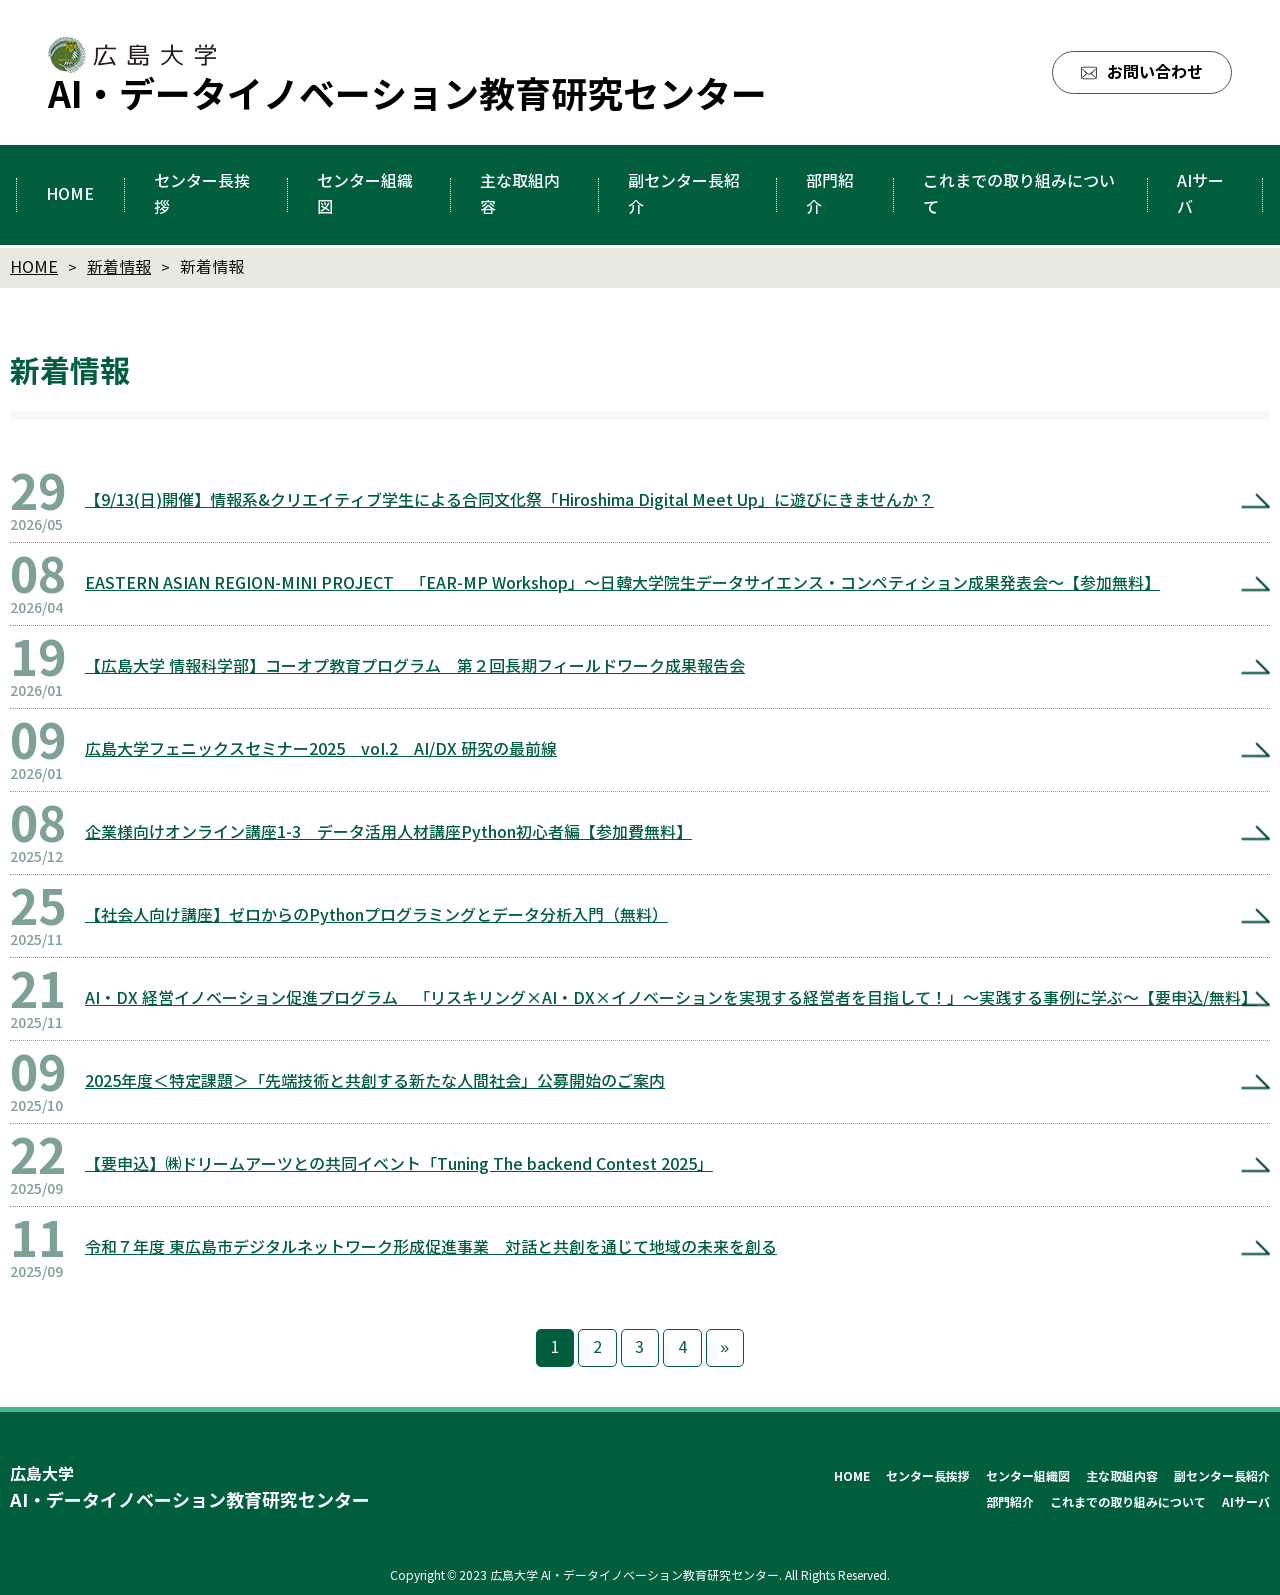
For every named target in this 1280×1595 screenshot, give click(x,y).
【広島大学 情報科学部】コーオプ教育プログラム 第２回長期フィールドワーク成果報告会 (415, 666)
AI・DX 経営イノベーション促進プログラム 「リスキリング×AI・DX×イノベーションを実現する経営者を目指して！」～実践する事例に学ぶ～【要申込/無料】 (671, 998)
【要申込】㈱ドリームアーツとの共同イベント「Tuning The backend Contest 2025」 (399, 1164)
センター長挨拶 (928, 1476)
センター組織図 (1028, 1476)
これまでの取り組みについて (1128, 1502)
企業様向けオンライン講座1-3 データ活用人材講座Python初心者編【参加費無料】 (388, 832)
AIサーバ (1246, 1502)
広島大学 (190, 1490)
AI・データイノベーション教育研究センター (407, 95)
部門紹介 (1010, 1502)
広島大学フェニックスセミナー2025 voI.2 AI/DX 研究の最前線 (321, 749)
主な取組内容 (1122, 1476)
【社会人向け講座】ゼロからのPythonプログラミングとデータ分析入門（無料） (376, 915)
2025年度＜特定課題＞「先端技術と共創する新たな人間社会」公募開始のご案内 (375, 1081)
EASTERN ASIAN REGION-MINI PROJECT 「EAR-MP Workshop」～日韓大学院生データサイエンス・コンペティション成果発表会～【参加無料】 (622, 583)
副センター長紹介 (1222, 1476)
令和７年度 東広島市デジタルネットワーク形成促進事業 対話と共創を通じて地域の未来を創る (431, 1247)
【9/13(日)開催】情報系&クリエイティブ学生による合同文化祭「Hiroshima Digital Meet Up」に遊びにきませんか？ (509, 500)
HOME (852, 1476)
